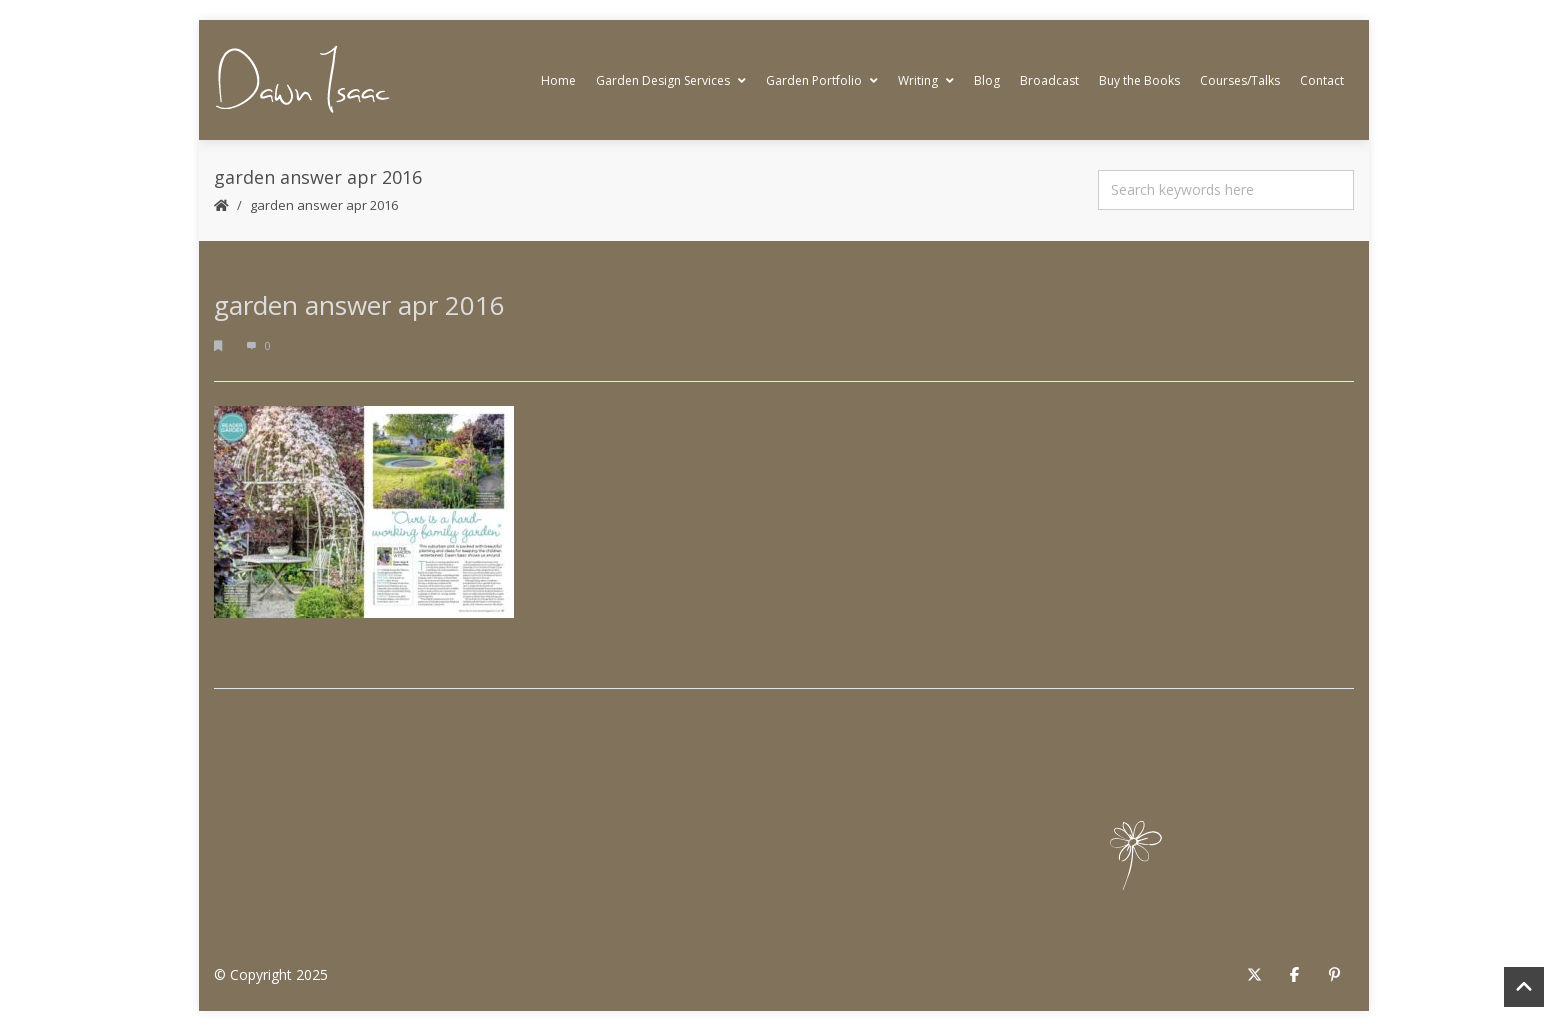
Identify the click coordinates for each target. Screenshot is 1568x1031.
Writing (926, 80)
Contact (1322, 80)
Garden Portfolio (822, 80)
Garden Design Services (671, 80)
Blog (987, 80)
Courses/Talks (1240, 80)
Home (558, 80)
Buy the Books (1139, 80)
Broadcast (1049, 80)
